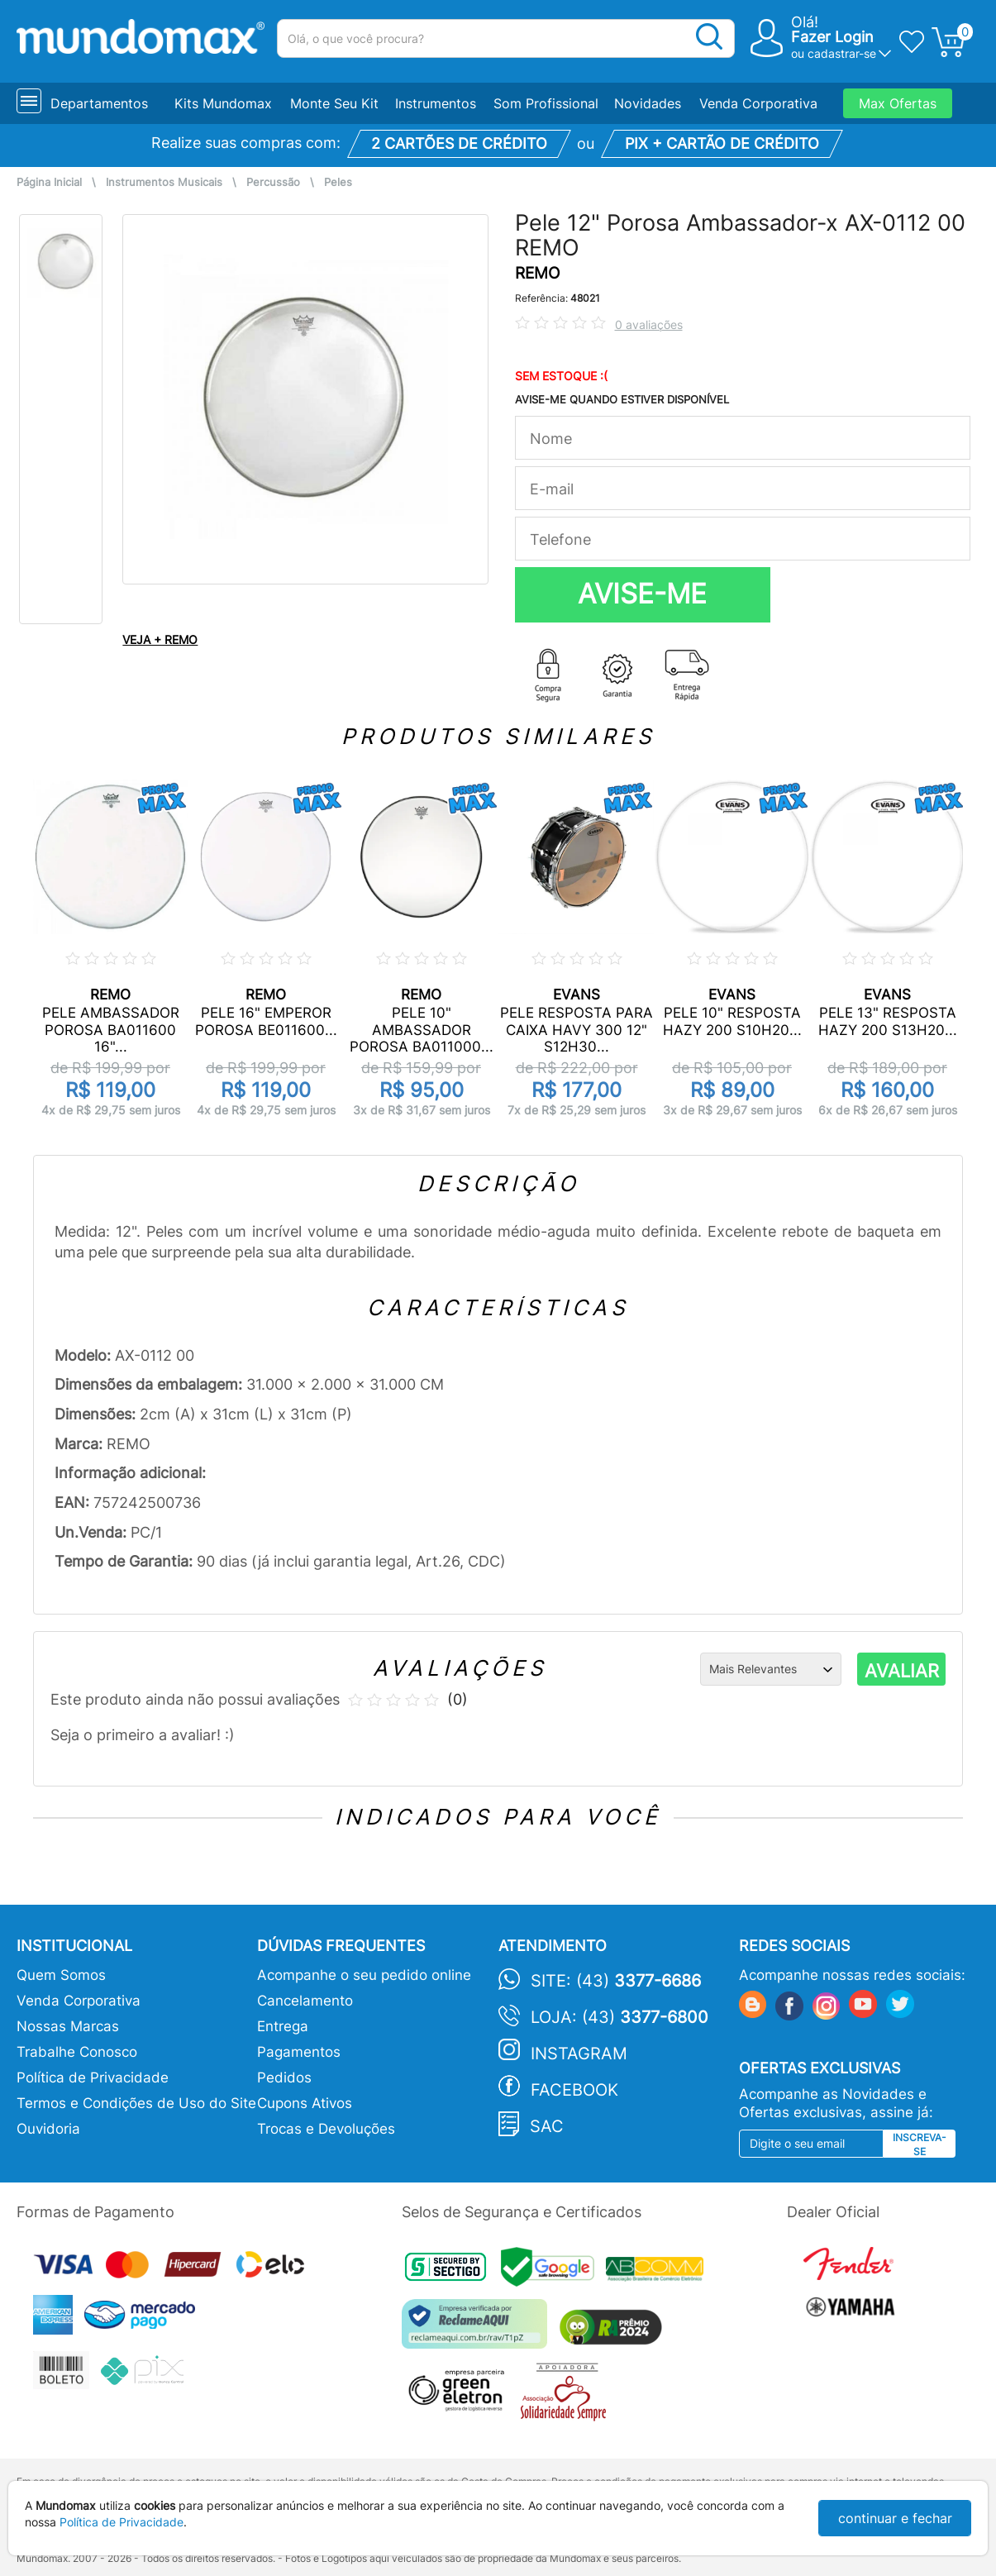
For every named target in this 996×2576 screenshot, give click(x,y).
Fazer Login (832, 36)
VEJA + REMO (160, 639)
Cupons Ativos (304, 2103)
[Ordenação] (770, 1669)
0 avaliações (649, 324)
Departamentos (99, 103)
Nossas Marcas (68, 2026)
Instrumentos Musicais (164, 182)
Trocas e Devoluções (326, 2128)
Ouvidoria (48, 2128)
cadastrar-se (842, 53)
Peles (338, 182)
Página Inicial (49, 182)
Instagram (579, 2053)
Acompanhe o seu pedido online (364, 1975)
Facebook (574, 2090)
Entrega (282, 2026)
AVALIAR (902, 1671)
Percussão (273, 182)
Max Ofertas (897, 103)
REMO (537, 273)
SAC (547, 2126)
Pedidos (284, 2077)
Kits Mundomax (223, 103)
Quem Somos (61, 1975)
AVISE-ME (642, 593)
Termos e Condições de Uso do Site (136, 2103)
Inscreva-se (919, 2144)
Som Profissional (545, 103)
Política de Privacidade (93, 2077)
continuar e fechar (895, 2518)
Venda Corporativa (758, 103)
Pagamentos (299, 2052)
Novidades (647, 103)
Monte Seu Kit (334, 103)
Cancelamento (305, 2000)
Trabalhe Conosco (77, 2052)
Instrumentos (435, 103)
